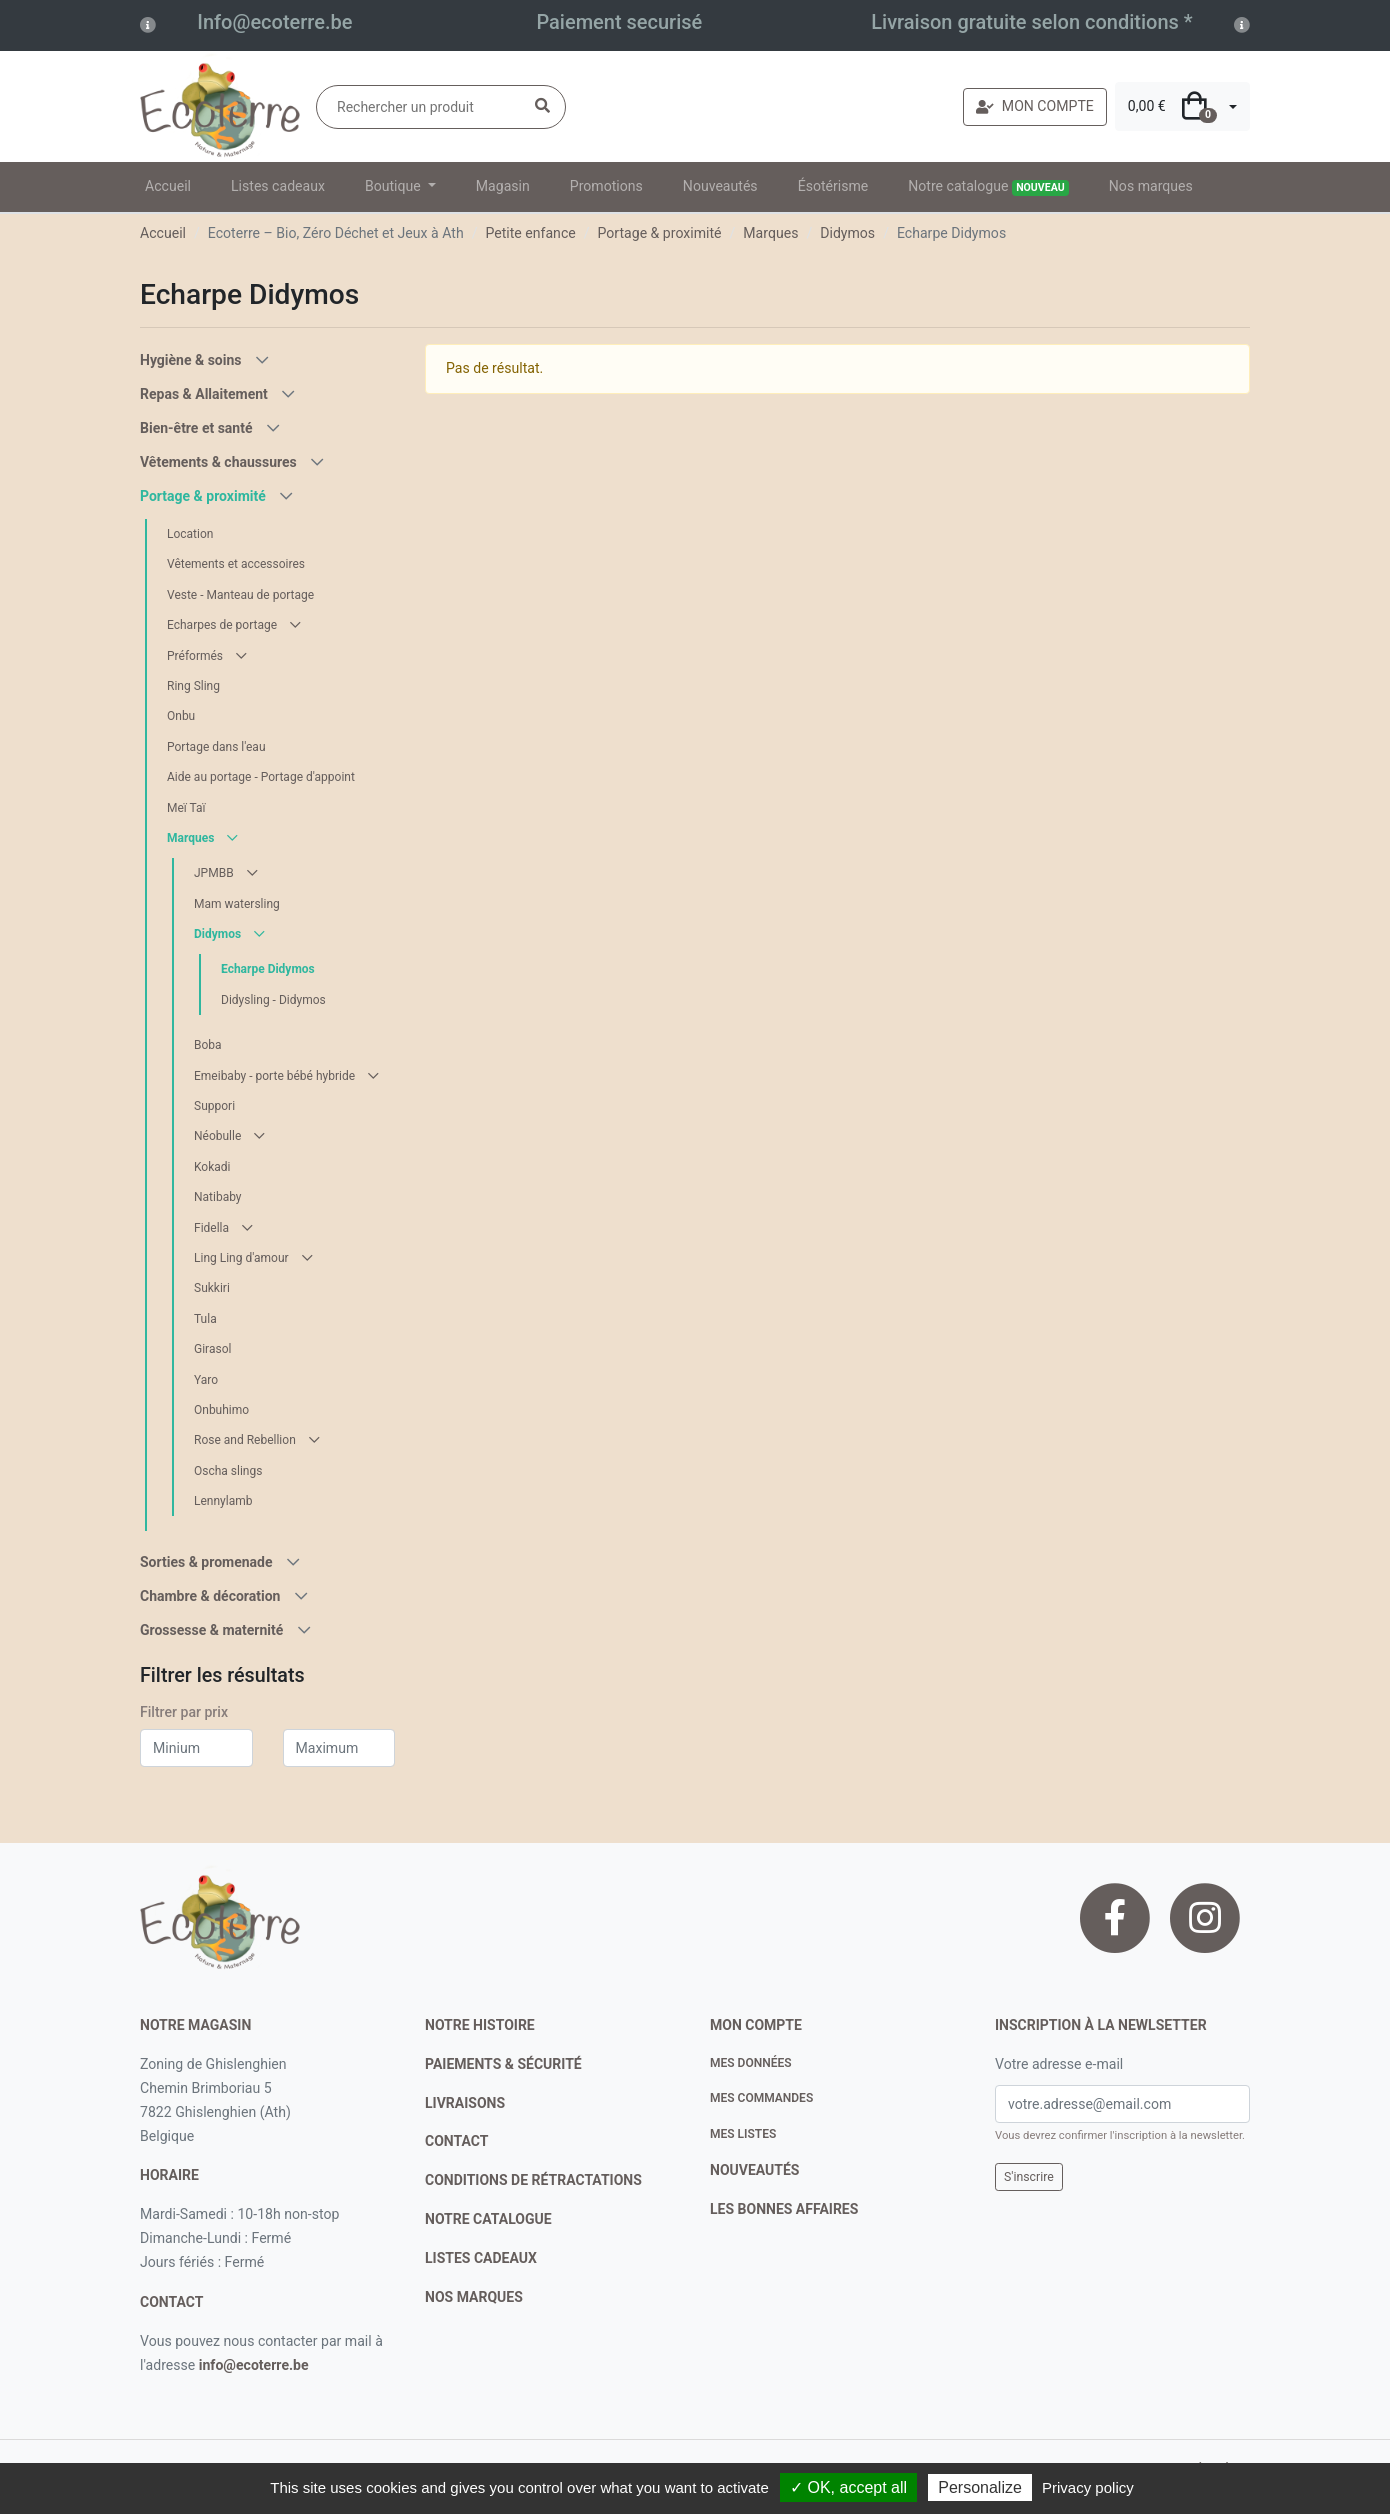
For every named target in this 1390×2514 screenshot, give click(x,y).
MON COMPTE (1035, 106)
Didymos (847, 233)
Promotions (606, 186)
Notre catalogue (988, 187)
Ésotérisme (833, 186)
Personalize (980, 2487)
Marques (770, 233)
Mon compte (756, 2025)
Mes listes (743, 2134)
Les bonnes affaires (784, 2209)
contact (171, 2302)
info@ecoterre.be (254, 2365)
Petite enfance (530, 233)
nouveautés (754, 2170)
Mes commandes (761, 2098)
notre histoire (480, 2025)
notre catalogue (488, 2219)
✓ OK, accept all (848, 2487)
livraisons (465, 2103)
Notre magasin (195, 2025)
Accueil (168, 186)
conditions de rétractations (533, 2180)
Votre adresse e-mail (1059, 2064)
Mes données (751, 2063)
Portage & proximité (660, 233)
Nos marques (1151, 186)
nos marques (474, 2297)
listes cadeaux (481, 2258)
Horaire (169, 2175)
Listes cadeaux (278, 186)
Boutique (394, 186)
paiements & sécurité (503, 2064)
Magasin (503, 186)
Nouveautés (720, 186)
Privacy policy (1088, 2487)
